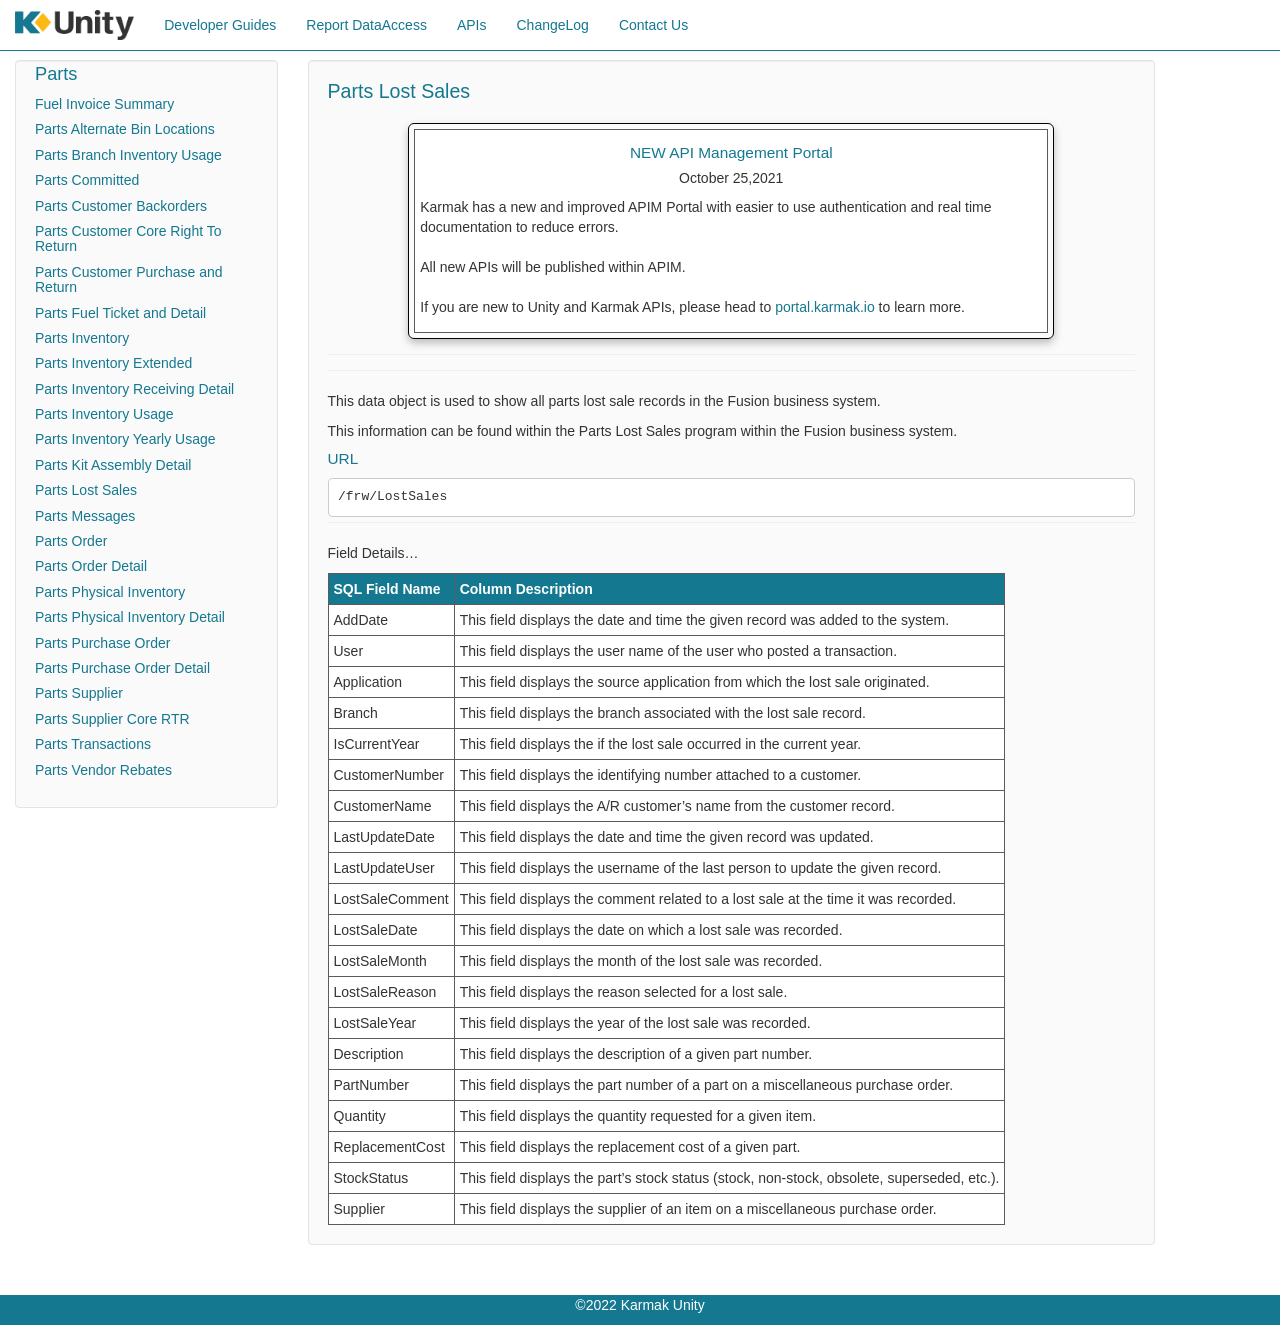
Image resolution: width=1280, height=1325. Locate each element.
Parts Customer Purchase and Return (129, 279)
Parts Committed (87, 180)
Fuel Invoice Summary (104, 104)
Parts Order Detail (91, 566)
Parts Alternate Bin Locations (125, 129)
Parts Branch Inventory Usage (128, 155)
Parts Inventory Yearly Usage (125, 439)
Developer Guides (220, 25)
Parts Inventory (82, 338)
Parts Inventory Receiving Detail (134, 389)
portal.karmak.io (825, 307)
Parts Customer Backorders (121, 206)
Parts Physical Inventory (110, 592)
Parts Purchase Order (102, 643)
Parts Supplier (79, 693)
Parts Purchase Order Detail (122, 668)
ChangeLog (552, 25)
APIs (472, 25)
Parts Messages (85, 516)
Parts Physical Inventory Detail (130, 617)
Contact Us (653, 25)
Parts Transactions (93, 744)
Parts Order (71, 541)
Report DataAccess (366, 25)
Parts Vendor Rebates (103, 770)
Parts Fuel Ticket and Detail (120, 313)
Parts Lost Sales (86, 490)
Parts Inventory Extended (113, 363)
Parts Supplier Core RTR (112, 719)
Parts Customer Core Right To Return (128, 238)
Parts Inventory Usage (104, 414)
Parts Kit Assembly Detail (113, 465)
